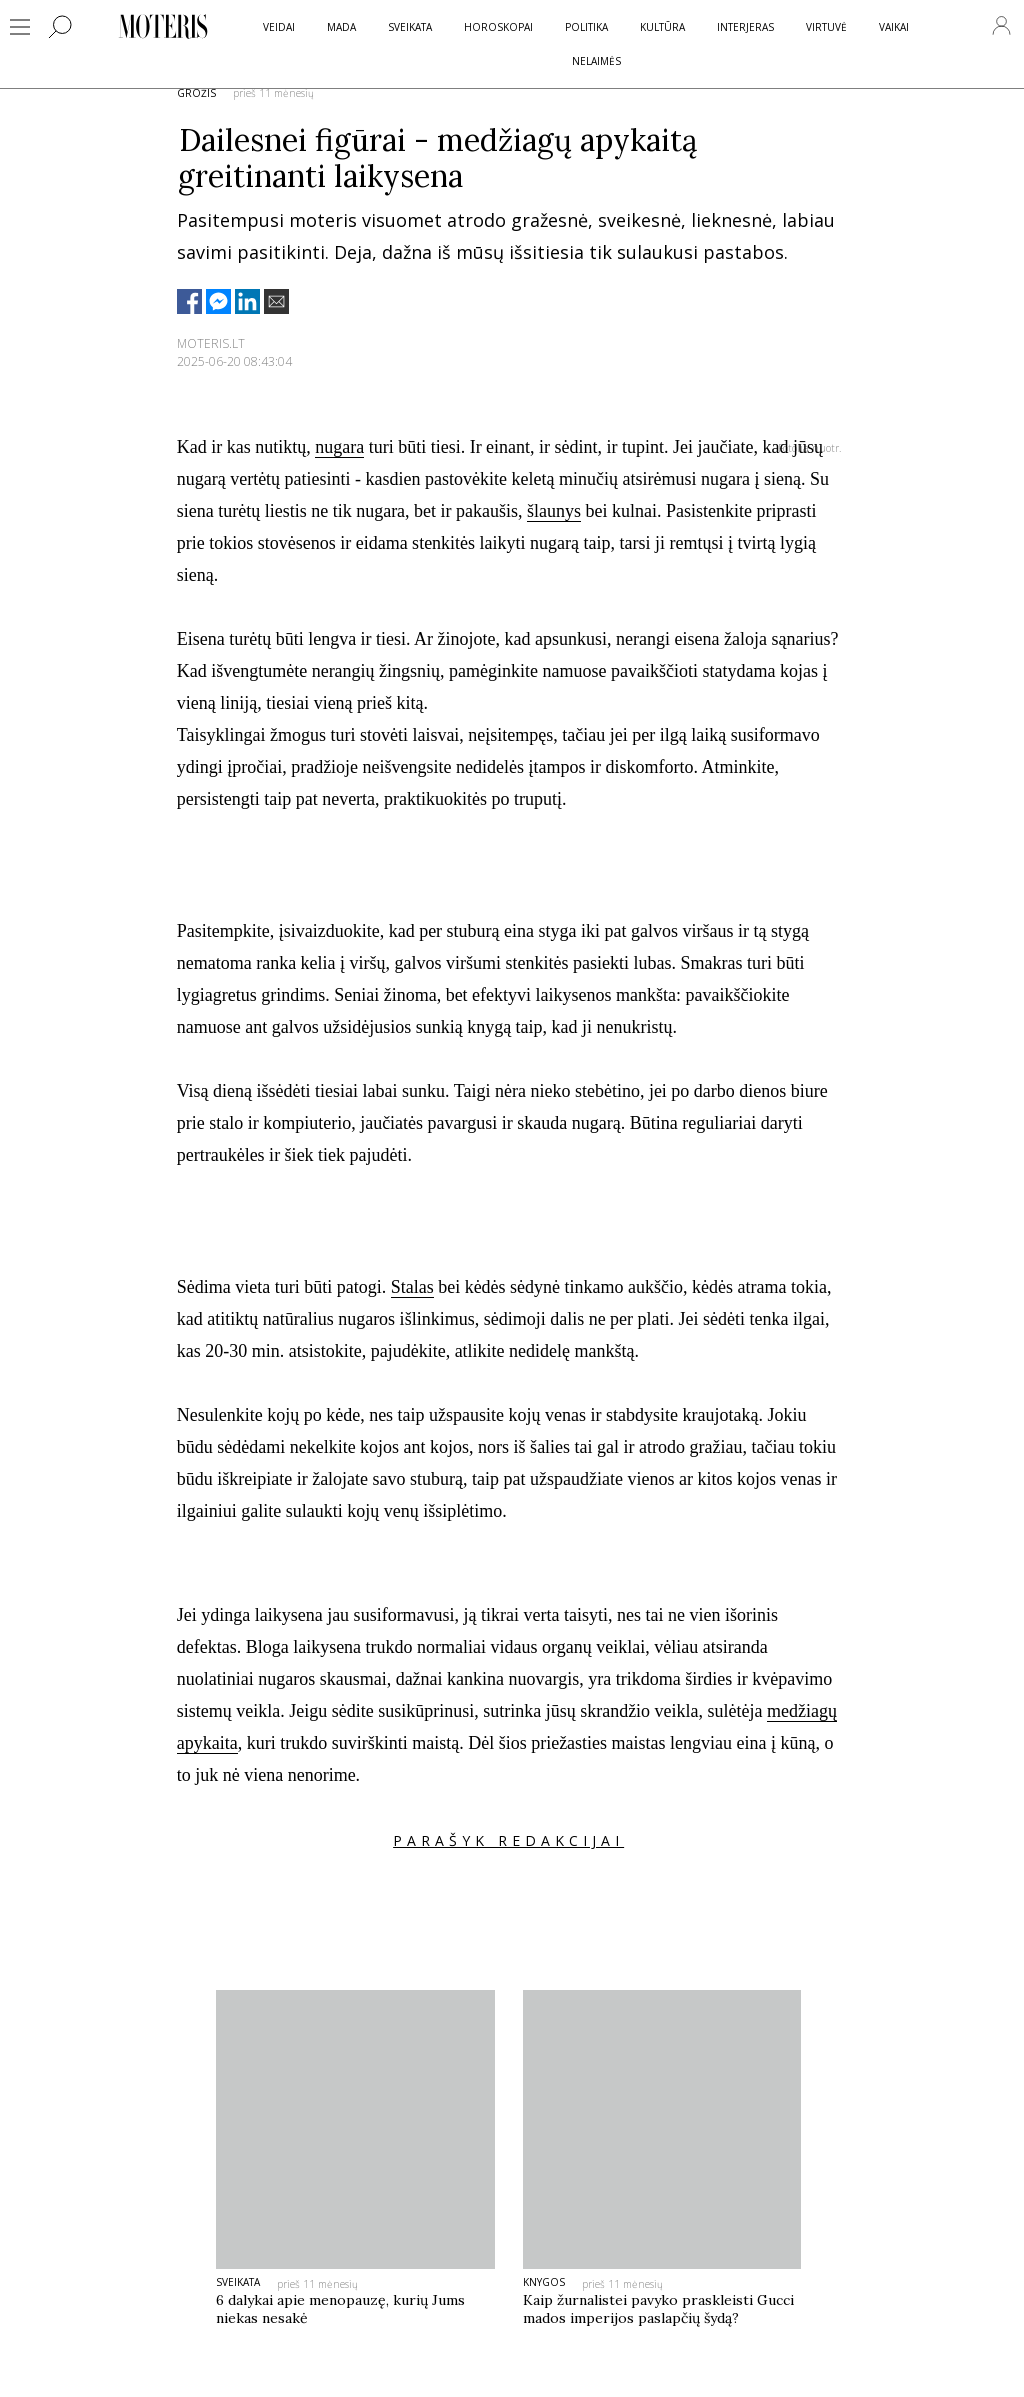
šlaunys (554, 511)
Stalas (412, 1287)
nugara (339, 447)
